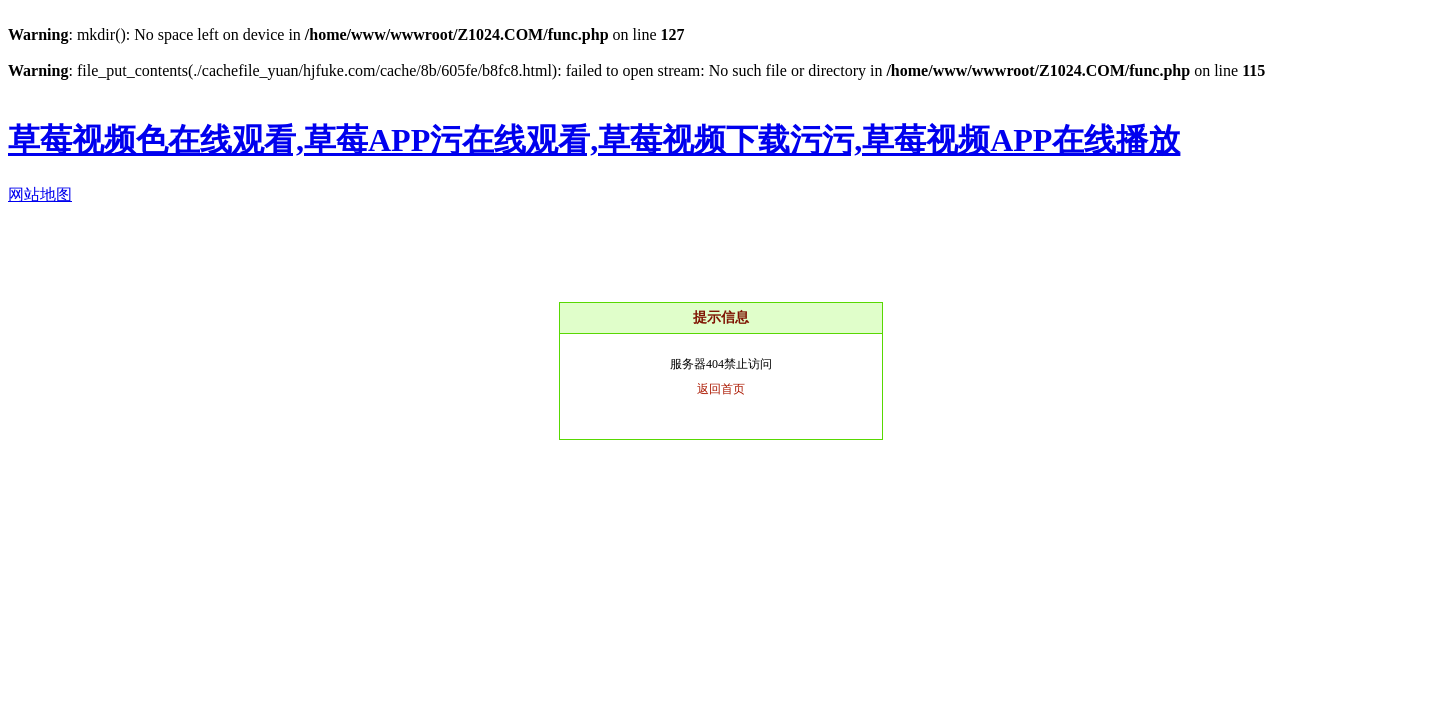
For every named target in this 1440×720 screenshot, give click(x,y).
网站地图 (40, 194)
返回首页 (721, 389)
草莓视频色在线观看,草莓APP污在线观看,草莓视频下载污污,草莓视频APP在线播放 (594, 140)
